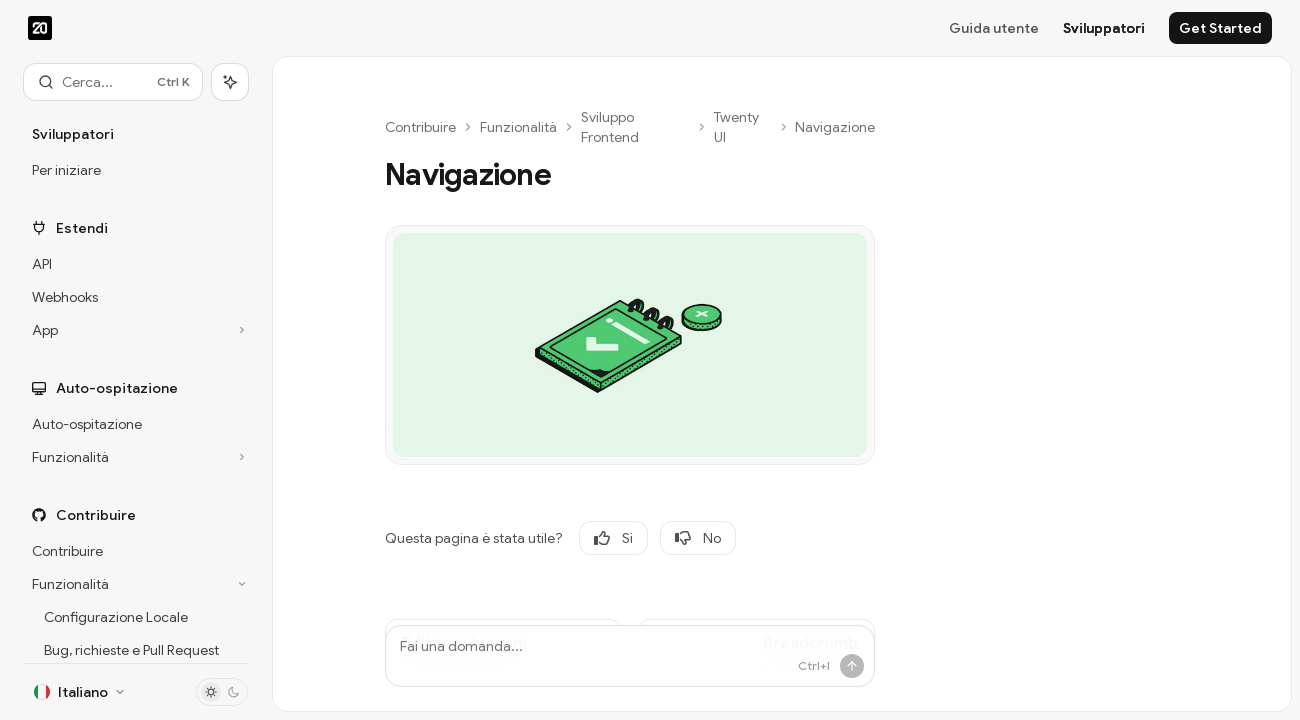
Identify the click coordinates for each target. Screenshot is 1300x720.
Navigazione (835, 127)
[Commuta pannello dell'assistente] (230, 82)
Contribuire (420, 127)
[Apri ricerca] (113, 82)
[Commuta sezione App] (136, 330)
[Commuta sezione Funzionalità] (136, 457)
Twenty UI (736, 127)
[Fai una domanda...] (630, 656)
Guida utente (994, 28)
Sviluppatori (1104, 28)
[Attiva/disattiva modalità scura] (222, 692)
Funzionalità (518, 127)
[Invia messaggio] (852, 666)
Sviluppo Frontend (610, 127)
